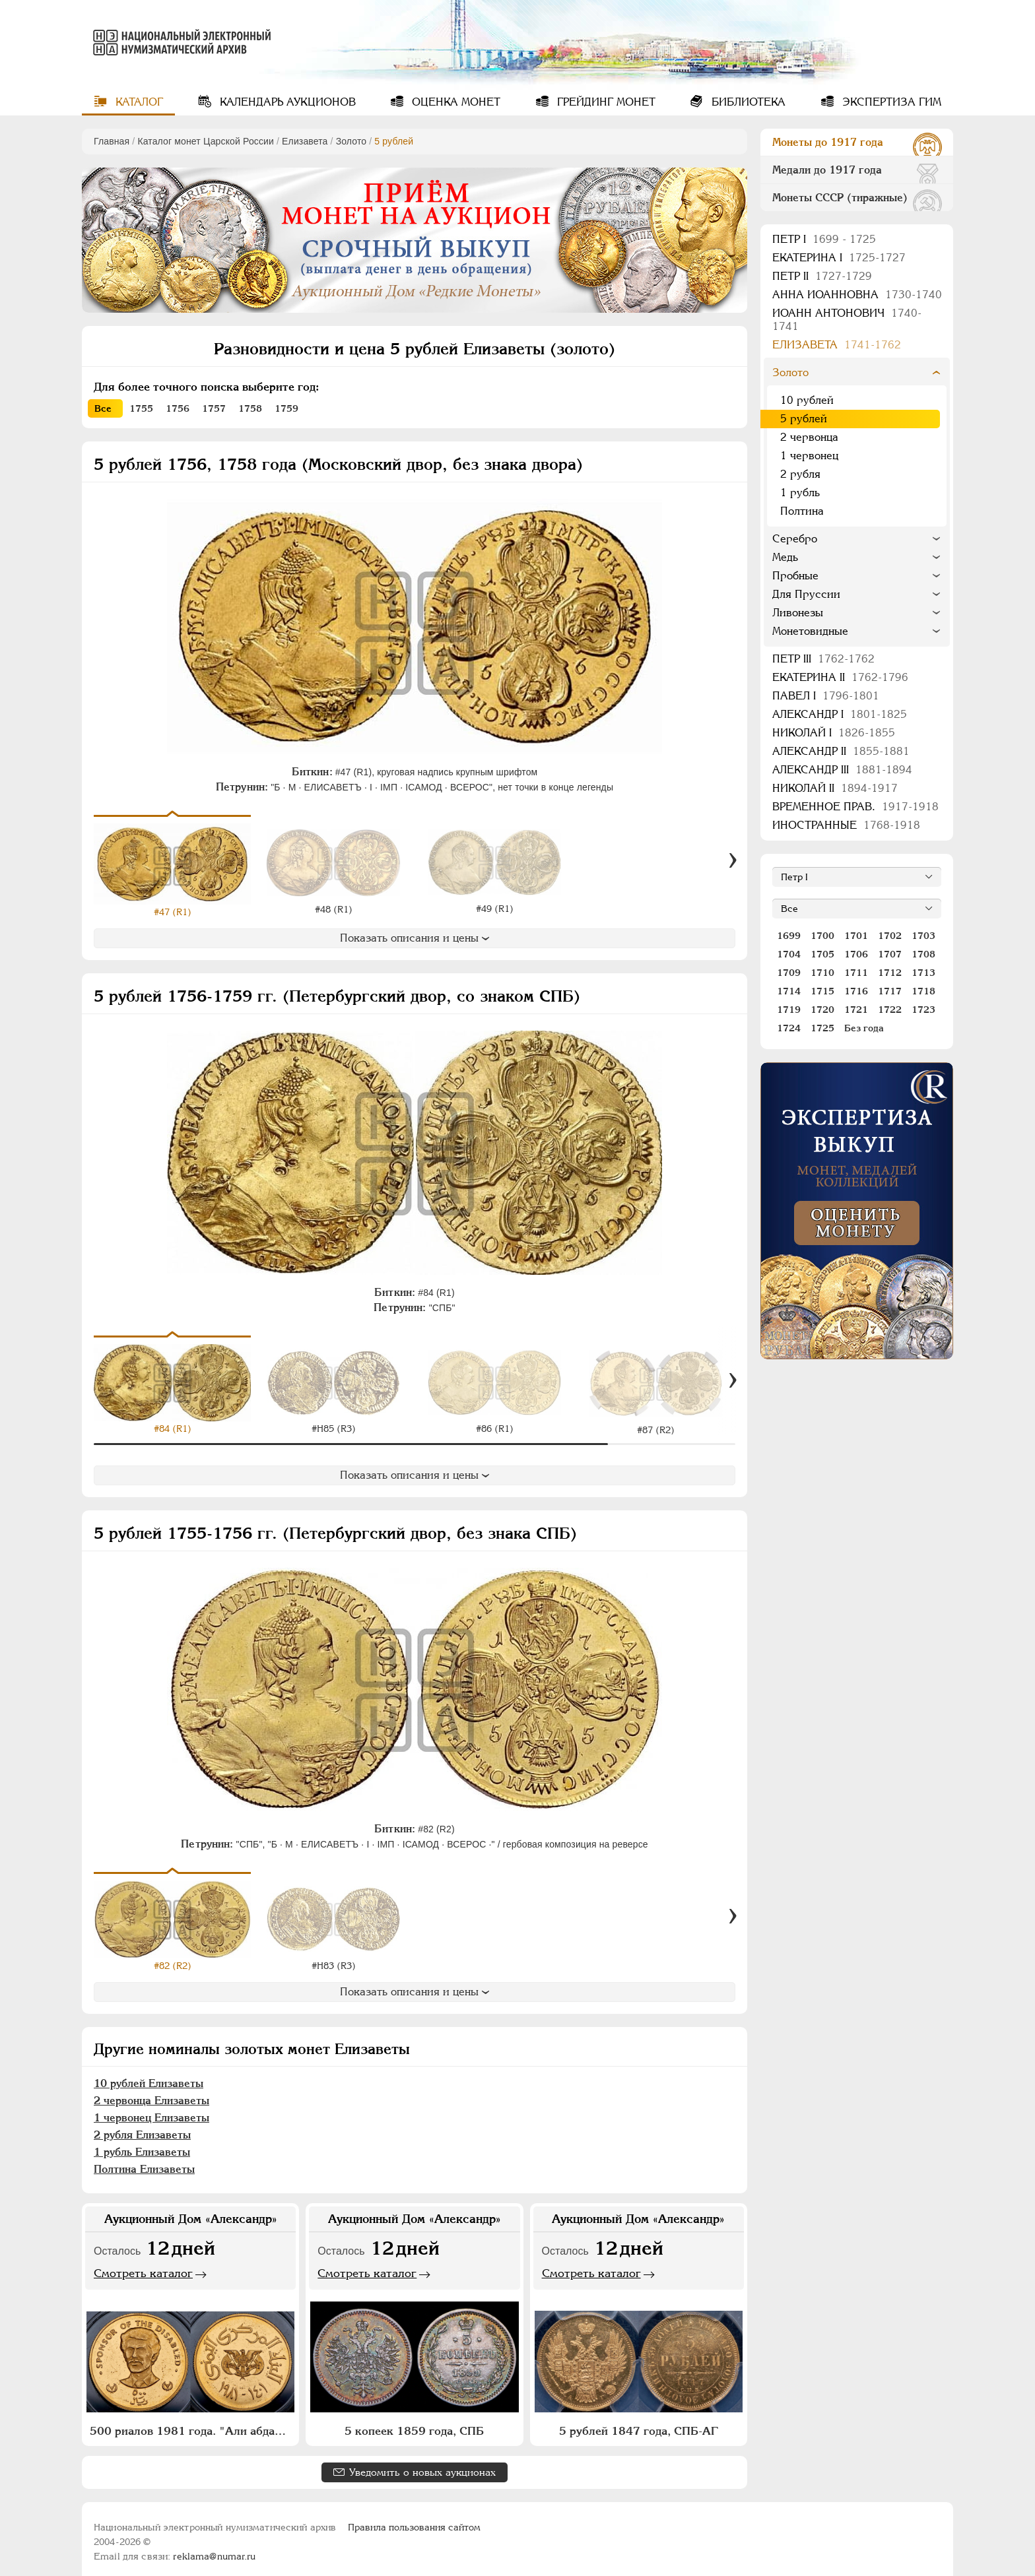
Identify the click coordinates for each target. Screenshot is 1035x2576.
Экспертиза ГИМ (890, 102)
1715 (822, 991)
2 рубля (800, 474)
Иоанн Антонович (846, 320)
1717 (890, 991)
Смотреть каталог (143, 2263)
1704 (789, 954)
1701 (856, 935)
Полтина (802, 511)
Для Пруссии (806, 594)
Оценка (454, 102)
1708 (923, 954)
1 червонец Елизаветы (151, 2108)
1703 (923, 935)
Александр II (841, 751)
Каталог (137, 102)
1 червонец (809, 455)
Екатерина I (839, 257)
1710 (822, 972)
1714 (789, 991)
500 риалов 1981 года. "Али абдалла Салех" (192, 2421)
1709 (789, 972)
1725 (822, 1028)
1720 (822, 1009)
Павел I (825, 696)
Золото (351, 141)
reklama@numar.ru (214, 2547)
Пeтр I (824, 239)
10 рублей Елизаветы (148, 2073)
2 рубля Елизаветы (142, 2125)
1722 (890, 1009)
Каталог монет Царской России (205, 141)
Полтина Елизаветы (144, 2159)
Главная (111, 141)
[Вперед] (732, 861)
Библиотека (746, 102)
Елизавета (304, 141)
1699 (789, 935)
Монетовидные (810, 631)
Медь (785, 557)
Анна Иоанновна (857, 294)
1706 (856, 954)
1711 (856, 972)
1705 (822, 954)
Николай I (833, 732)
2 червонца (809, 437)
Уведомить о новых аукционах (422, 2462)
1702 (890, 935)
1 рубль (800, 492)
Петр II (822, 276)
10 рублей (807, 400)
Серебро (794, 538)
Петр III (823, 659)
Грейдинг (604, 102)
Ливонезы (797, 612)
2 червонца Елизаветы (151, 2090)
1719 (789, 1009)
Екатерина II (840, 677)
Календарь (286, 102)
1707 (890, 954)
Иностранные (846, 825)
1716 (856, 991)
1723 (923, 1009)
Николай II (835, 788)
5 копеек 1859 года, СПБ (414, 2421)
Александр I (839, 714)
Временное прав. (855, 806)
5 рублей (803, 418)
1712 (890, 972)
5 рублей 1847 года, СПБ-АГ (638, 2421)
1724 (789, 1028)
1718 (923, 991)
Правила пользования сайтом (414, 2518)
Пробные (795, 575)
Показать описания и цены (414, 938)
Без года (864, 1028)
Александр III (842, 769)
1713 (923, 972)
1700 (822, 935)
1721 (856, 1009)
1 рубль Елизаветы (142, 2142)
